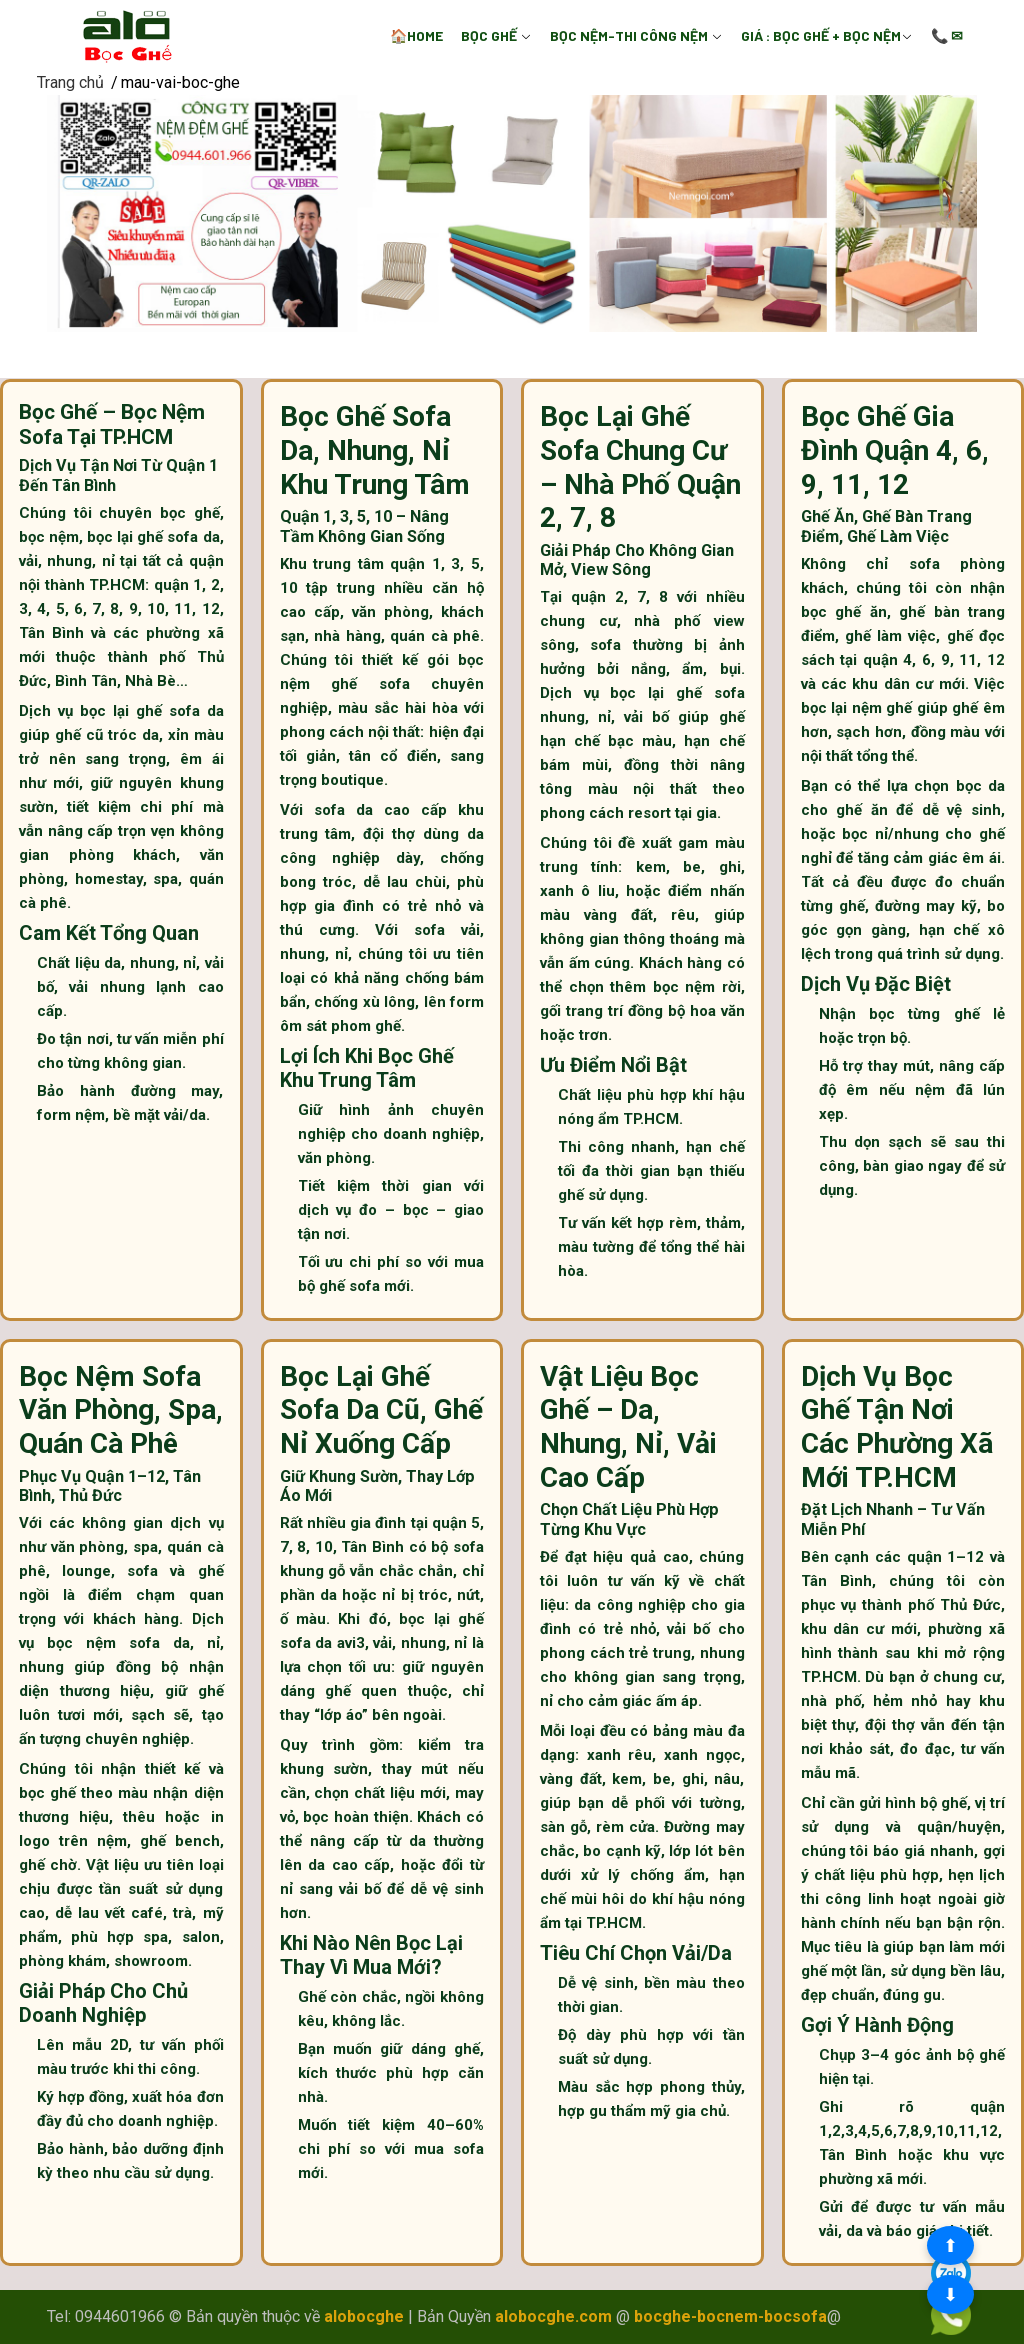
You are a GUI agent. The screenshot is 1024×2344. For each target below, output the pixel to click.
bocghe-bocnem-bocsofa (730, 2316)
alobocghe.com (553, 2316)
